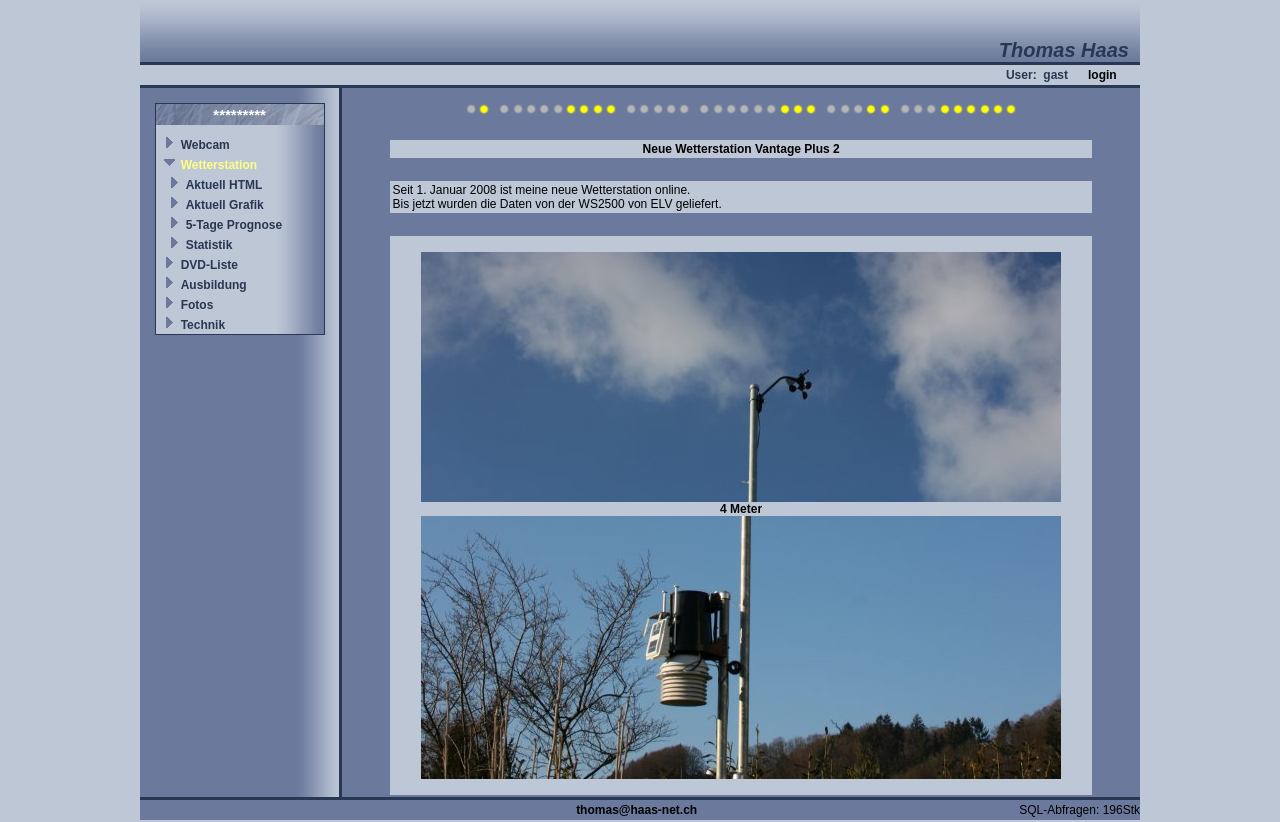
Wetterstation (219, 165)
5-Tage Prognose (234, 225)
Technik (203, 325)
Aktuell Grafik (225, 205)
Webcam (205, 145)
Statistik (209, 245)
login (1102, 75)
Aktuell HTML (224, 185)
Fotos (197, 305)
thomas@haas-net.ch (636, 810)
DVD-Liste (209, 265)
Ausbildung (214, 285)
